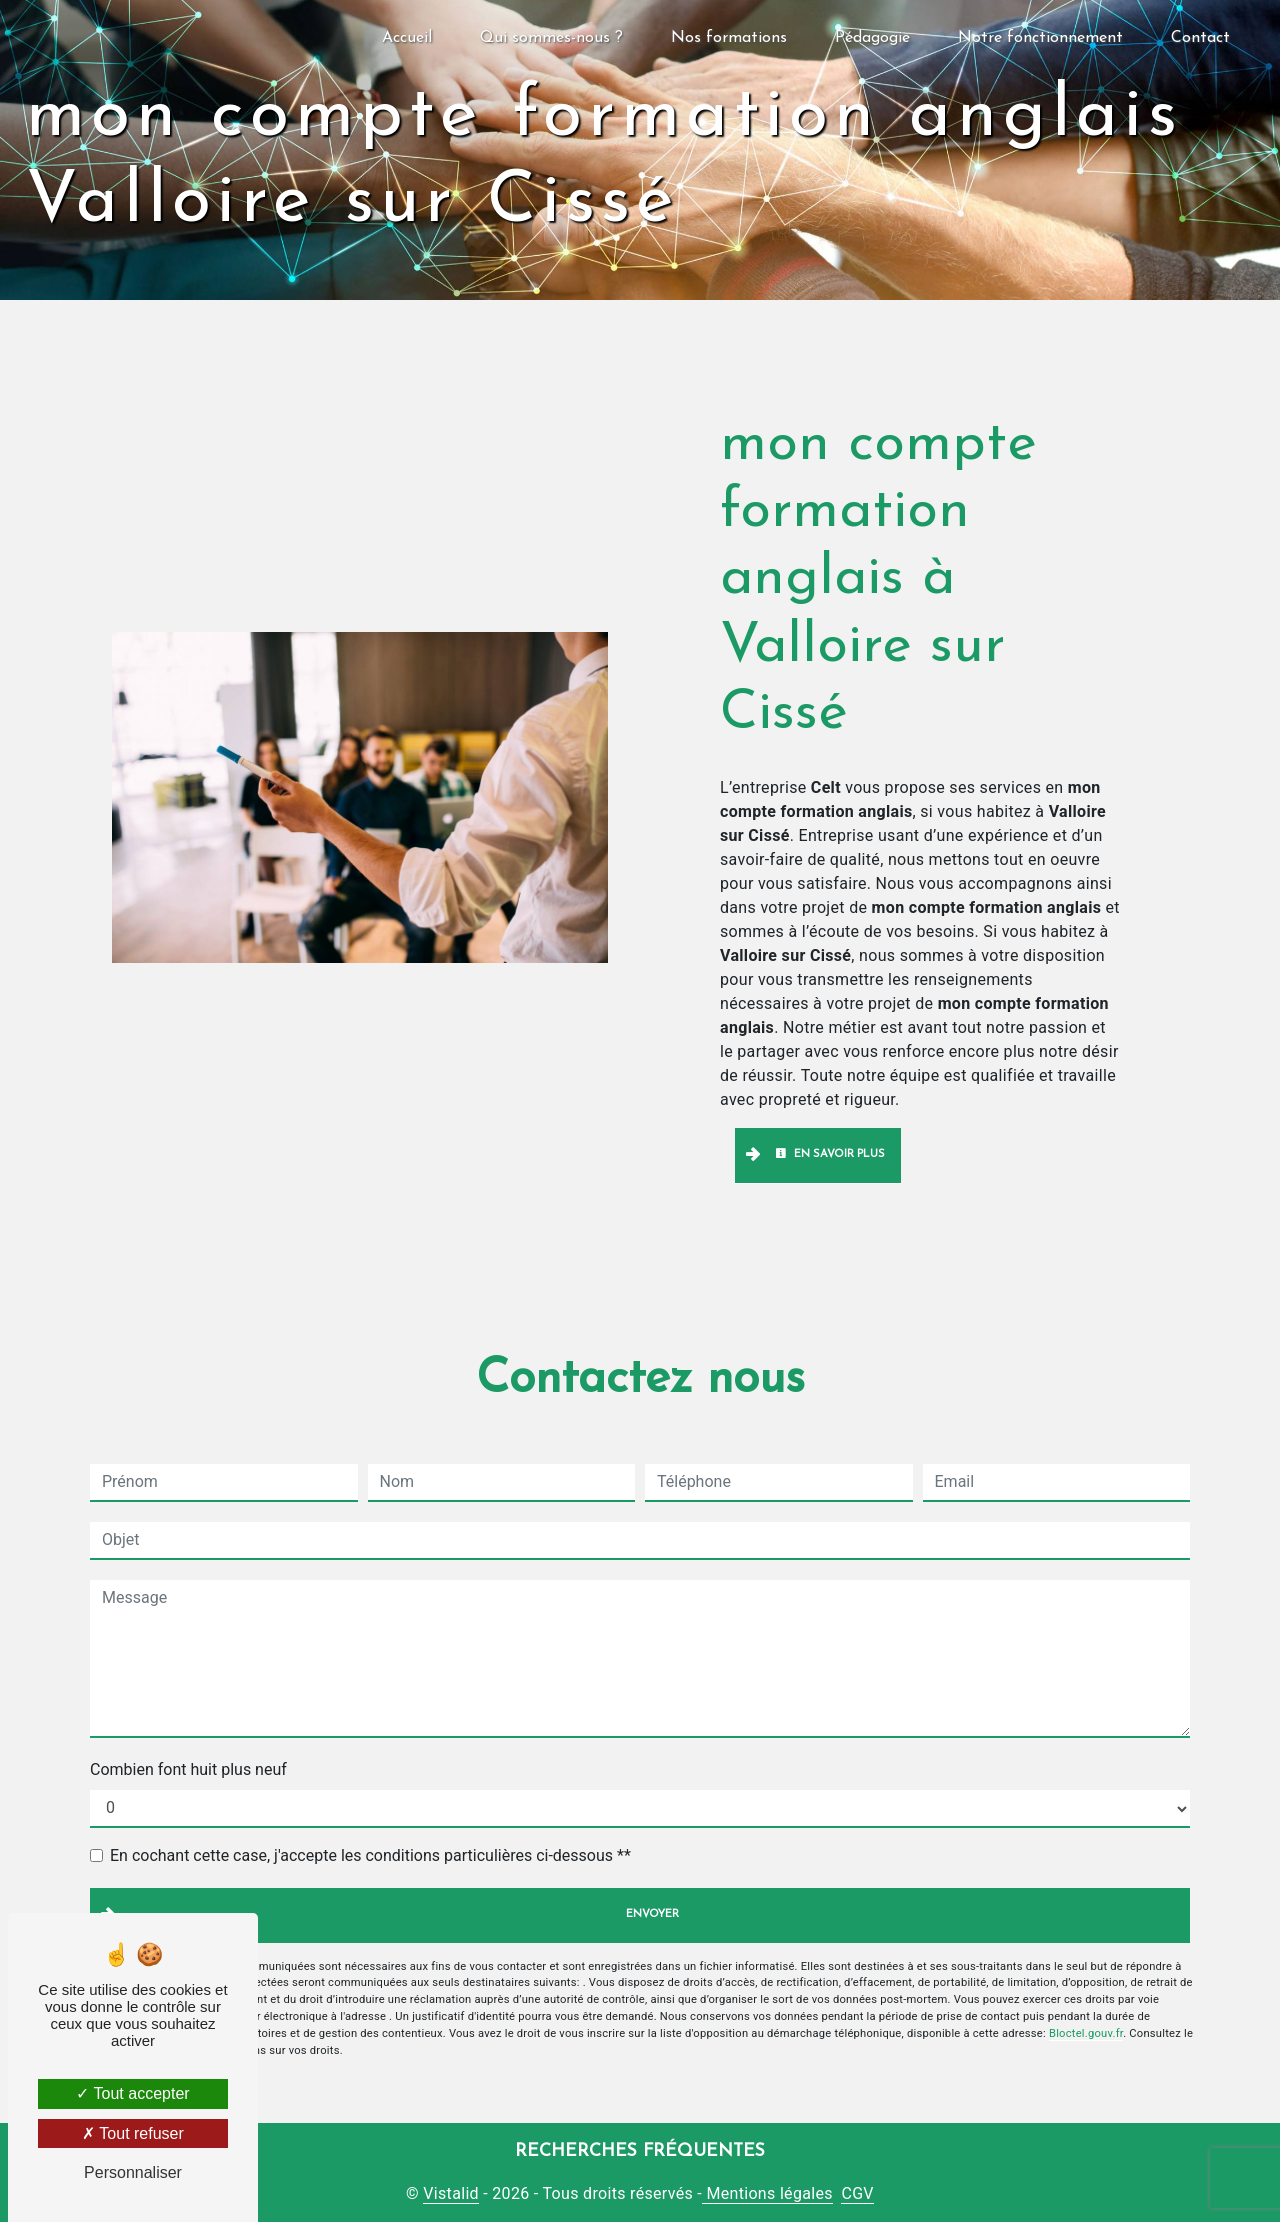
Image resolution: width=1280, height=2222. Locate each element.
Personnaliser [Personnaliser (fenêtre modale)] (133, 2172)
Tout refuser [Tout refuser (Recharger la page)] (133, 2133)
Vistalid (451, 2193)
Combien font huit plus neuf (188, 1769)
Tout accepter (132, 2093)
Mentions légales (767, 2193)
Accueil (407, 38)
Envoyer (652, 1914)
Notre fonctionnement (1040, 38)
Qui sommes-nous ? (551, 38)
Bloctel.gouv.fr (1086, 2033)
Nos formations (729, 38)
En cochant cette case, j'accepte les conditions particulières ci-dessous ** (370, 1855)
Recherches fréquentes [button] (640, 2151)
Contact (1200, 38)
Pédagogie (872, 38)
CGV (857, 2193)
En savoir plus (830, 1154)
